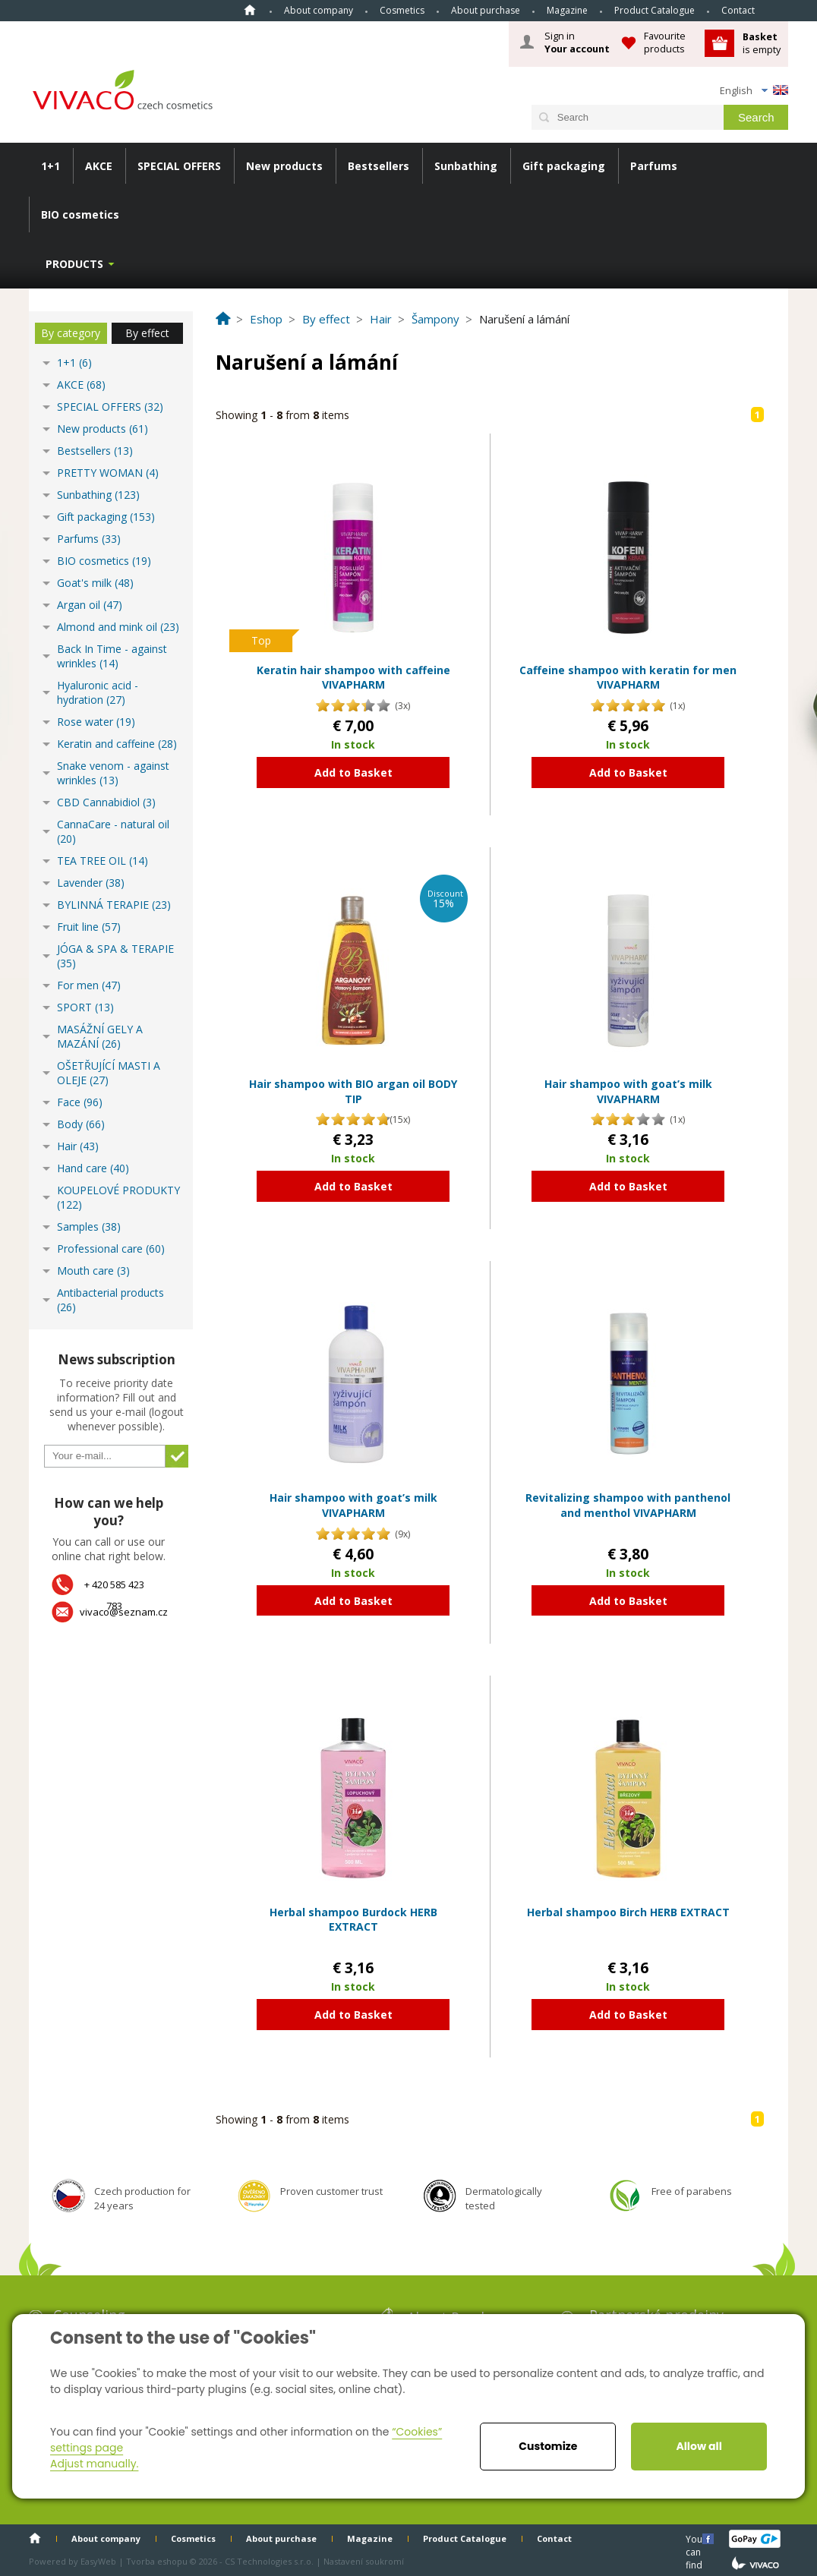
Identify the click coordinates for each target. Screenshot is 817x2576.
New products (284, 166)
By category (70, 333)
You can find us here (695, 2538)
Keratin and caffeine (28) (117, 743)
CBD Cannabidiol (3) (106, 802)
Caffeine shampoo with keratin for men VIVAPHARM (628, 677)
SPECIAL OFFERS (179, 166)
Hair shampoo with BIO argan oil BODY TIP (353, 1091)
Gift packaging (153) (106, 516)
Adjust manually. (94, 2463)
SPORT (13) (85, 1007)
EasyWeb (98, 2561)
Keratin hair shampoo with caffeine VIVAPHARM (353, 677)
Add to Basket (353, 772)
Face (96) (80, 1102)
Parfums (653, 166)
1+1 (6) (74, 362)
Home (250, 10)
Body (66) (81, 1124)
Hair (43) (78, 1146)
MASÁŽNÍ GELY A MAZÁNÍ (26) (100, 1036)
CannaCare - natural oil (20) (113, 831)
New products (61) (102, 428)
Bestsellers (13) (95, 450)
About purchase (485, 10)
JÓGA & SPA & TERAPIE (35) (115, 955)
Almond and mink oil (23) (118, 627)
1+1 (50, 166)
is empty (762, 42)
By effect (147, 333)
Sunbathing (465, 166)
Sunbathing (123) (98, 494)
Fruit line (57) (89, 926)
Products (74, 264)
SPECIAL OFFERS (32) (110, 406)
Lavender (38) (91, 882)
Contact (738, 10)
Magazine (567, 10)
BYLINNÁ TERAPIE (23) (114, 904)
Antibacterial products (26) (110, 1299)
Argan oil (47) (89, 604)
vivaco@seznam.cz (124, 1612)
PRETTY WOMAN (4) (108, 472)
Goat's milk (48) (95, 582)
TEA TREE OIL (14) (102, 860)
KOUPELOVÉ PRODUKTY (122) (118, 1197)
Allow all (698, 2446)
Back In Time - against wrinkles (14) (112, 656)
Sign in (577, 42)
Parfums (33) (89, 538)
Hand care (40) (93, 1168)
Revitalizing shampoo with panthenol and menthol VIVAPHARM (627, 1505)
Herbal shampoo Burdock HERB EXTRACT (353, 1919)
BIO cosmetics (80, 214)
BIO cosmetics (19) (104, 560)
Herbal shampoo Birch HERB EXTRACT (628, 1912)
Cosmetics (402, 10)
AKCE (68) (81, 384)
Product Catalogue (654, 10)
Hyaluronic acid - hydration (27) (97, 692)
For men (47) (89, 985)
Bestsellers (378, 166)
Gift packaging (563, 166)
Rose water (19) (96, 721)
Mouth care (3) (93, 1270)
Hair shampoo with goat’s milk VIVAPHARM (628, 1091)
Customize (548, 2446)
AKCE (98, 166)
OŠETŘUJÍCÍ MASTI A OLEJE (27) (108, 1072)
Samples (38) (89, 1226)
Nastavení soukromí (363, 2561)
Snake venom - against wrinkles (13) (113, 772)
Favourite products (665, 42)
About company (318, 10)
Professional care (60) (111, 1248)
